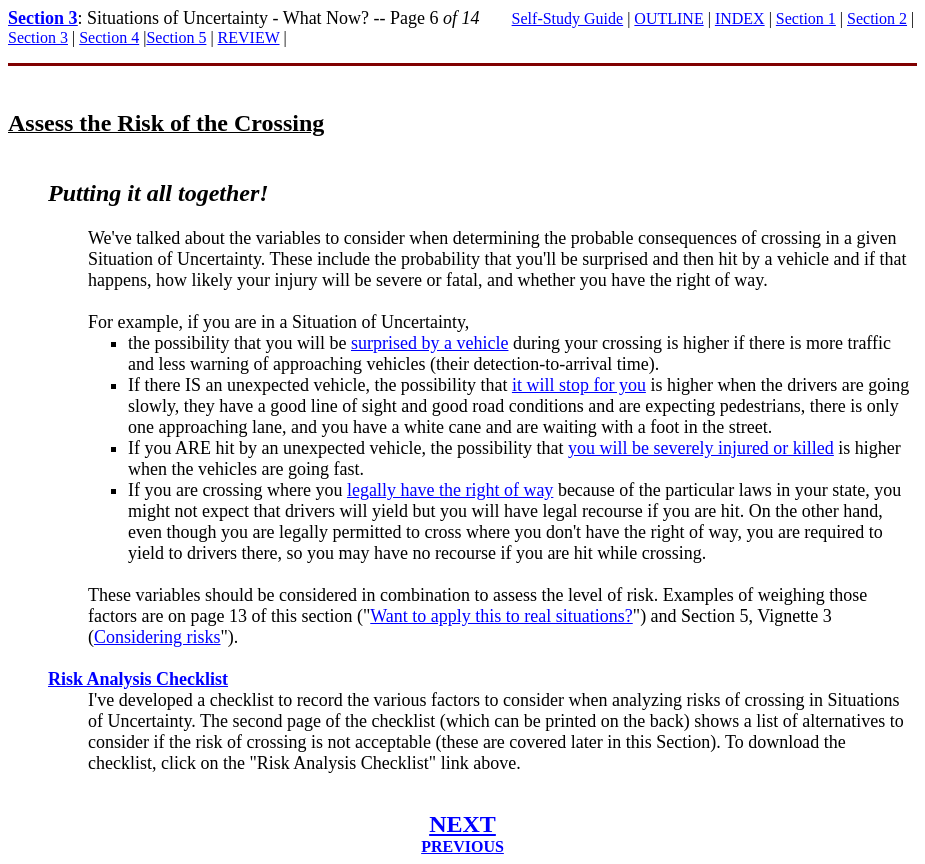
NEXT (462, 824)
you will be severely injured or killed (701, 448)
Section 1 (806, 18)
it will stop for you (579, 385)
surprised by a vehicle (429, 343)
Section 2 (877, 18)
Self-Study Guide (568, 18)
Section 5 (176, 37)
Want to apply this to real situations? (501, 616)
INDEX (740, 18)
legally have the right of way (450, 490)
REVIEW (249, 37)
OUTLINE (668, 18)
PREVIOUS (462, 846)
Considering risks (157, 637)
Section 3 (43, 18)
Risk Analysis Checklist (138, 679)
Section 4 (109, 37)
